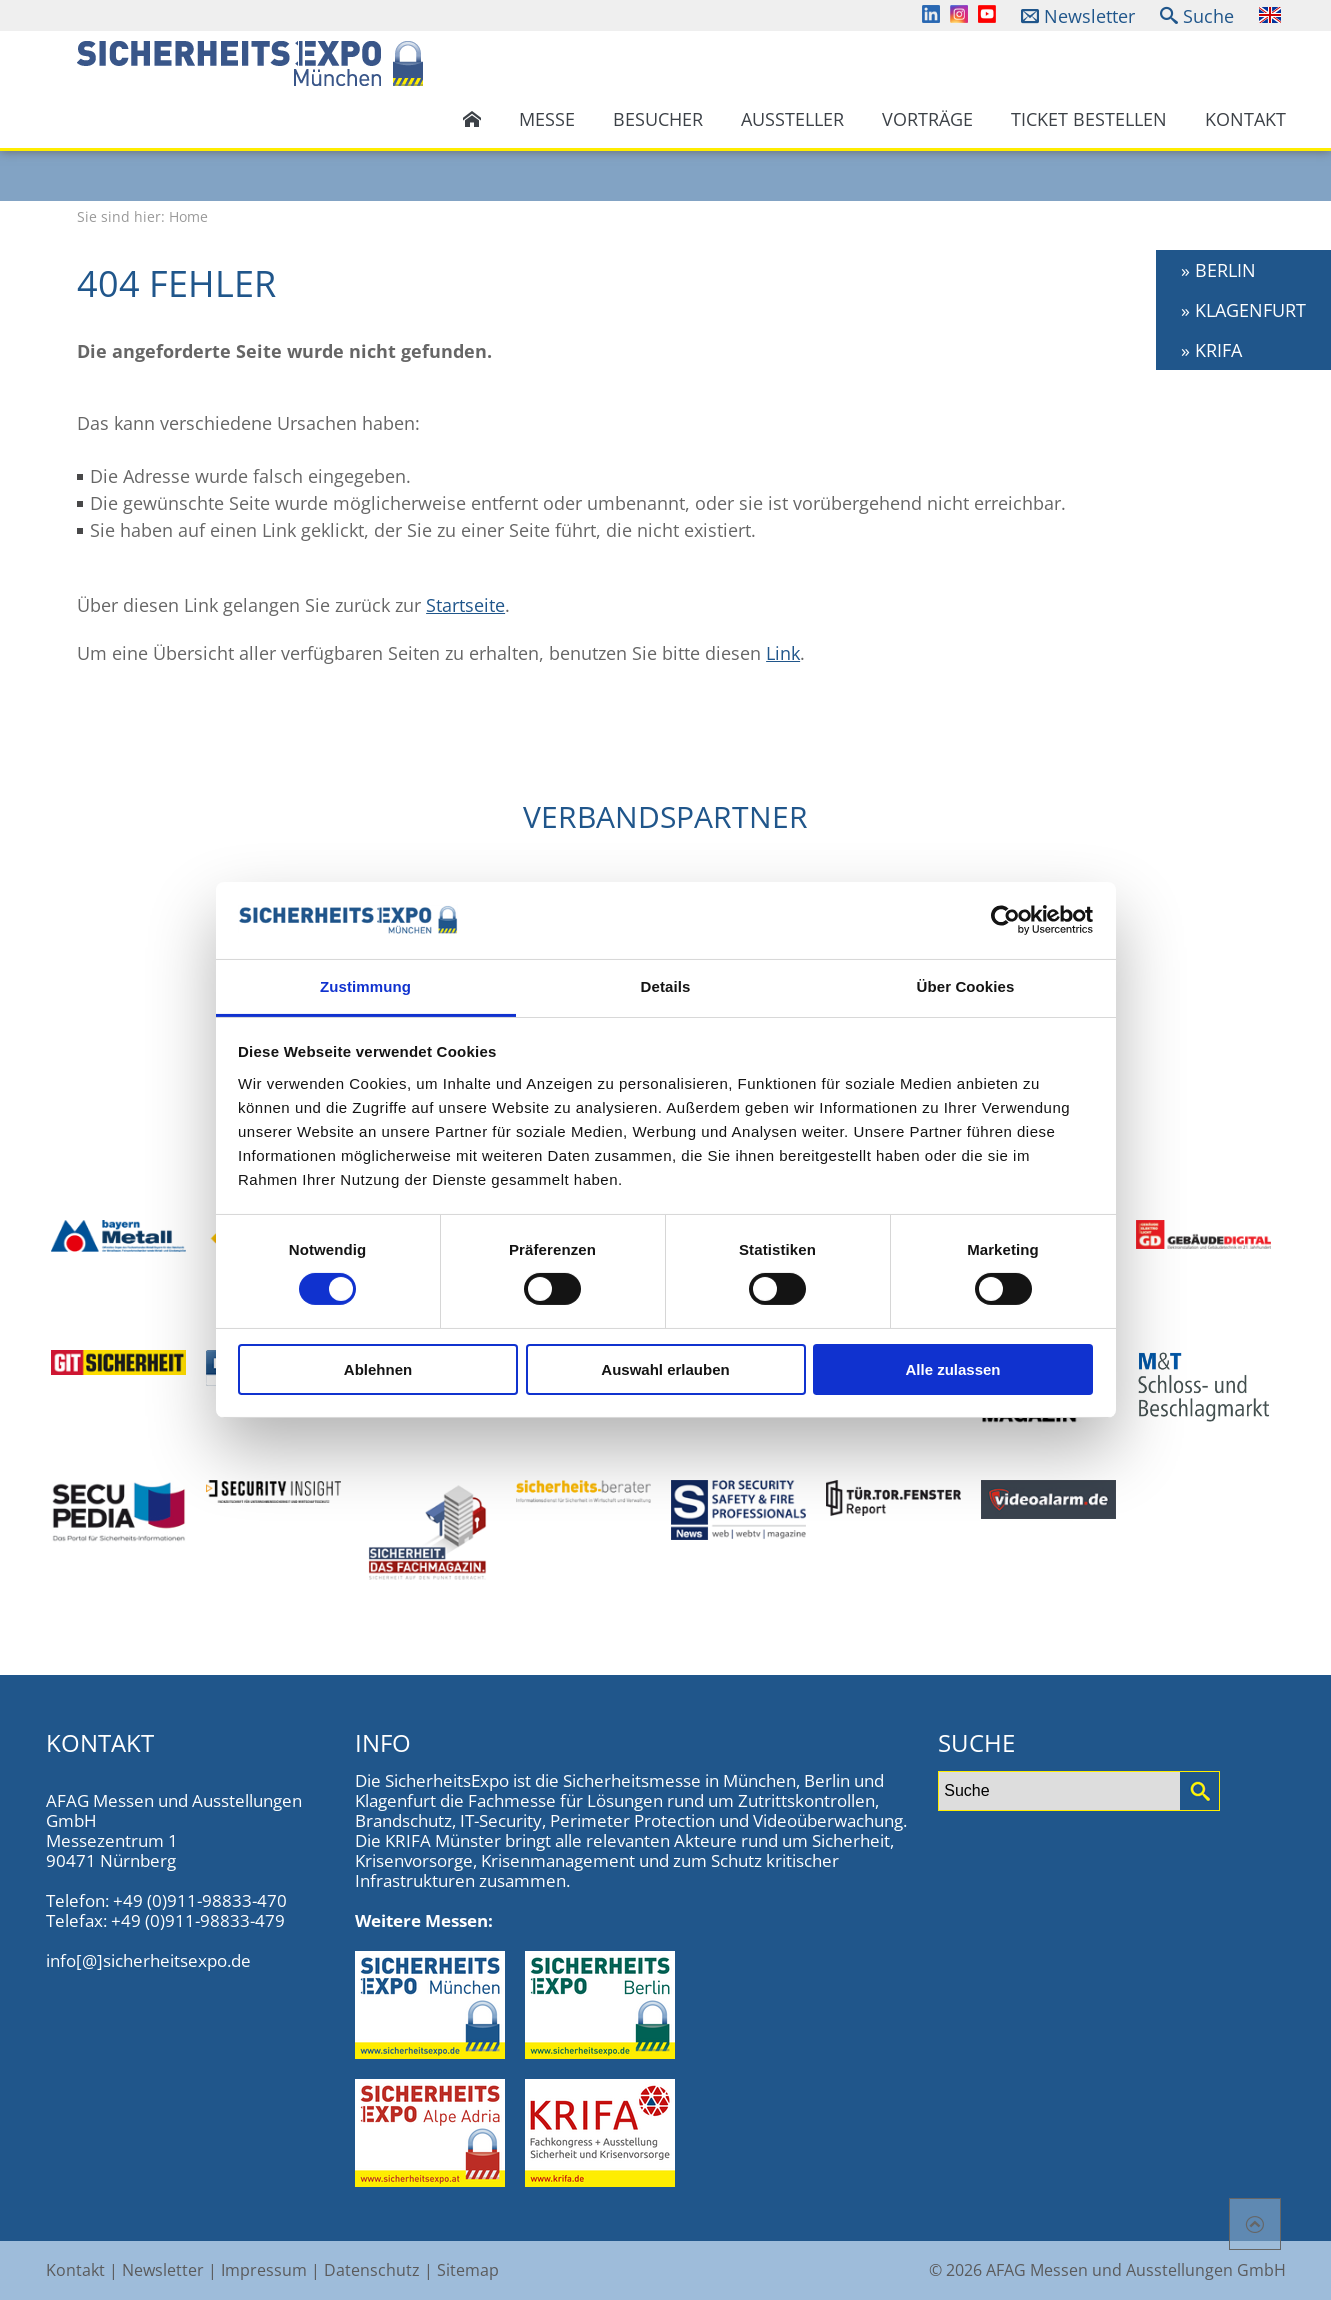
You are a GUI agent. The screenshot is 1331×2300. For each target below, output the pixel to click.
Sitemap (468, 2270)
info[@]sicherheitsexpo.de (148, 1960)
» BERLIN (1218, 270)
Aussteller (792, 119)
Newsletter (1089, 16)
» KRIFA (1211, 350)
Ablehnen (378, 1369)
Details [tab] (666, 986)
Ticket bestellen (1089, 119)
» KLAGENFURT (1243, 310)
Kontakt (1245, 119)
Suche (1208, 16)
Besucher (658, 119)
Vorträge (927, 119)
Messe (547, 119)
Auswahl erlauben (665, 1369)
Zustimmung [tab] (365, 986)
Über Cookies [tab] (966, 986)
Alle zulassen (952, 1369)
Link (783, 653)
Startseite (465, 605)
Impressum (264, 2270)
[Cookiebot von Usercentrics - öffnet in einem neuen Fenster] (1005, 920)
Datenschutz (372, 2270)
